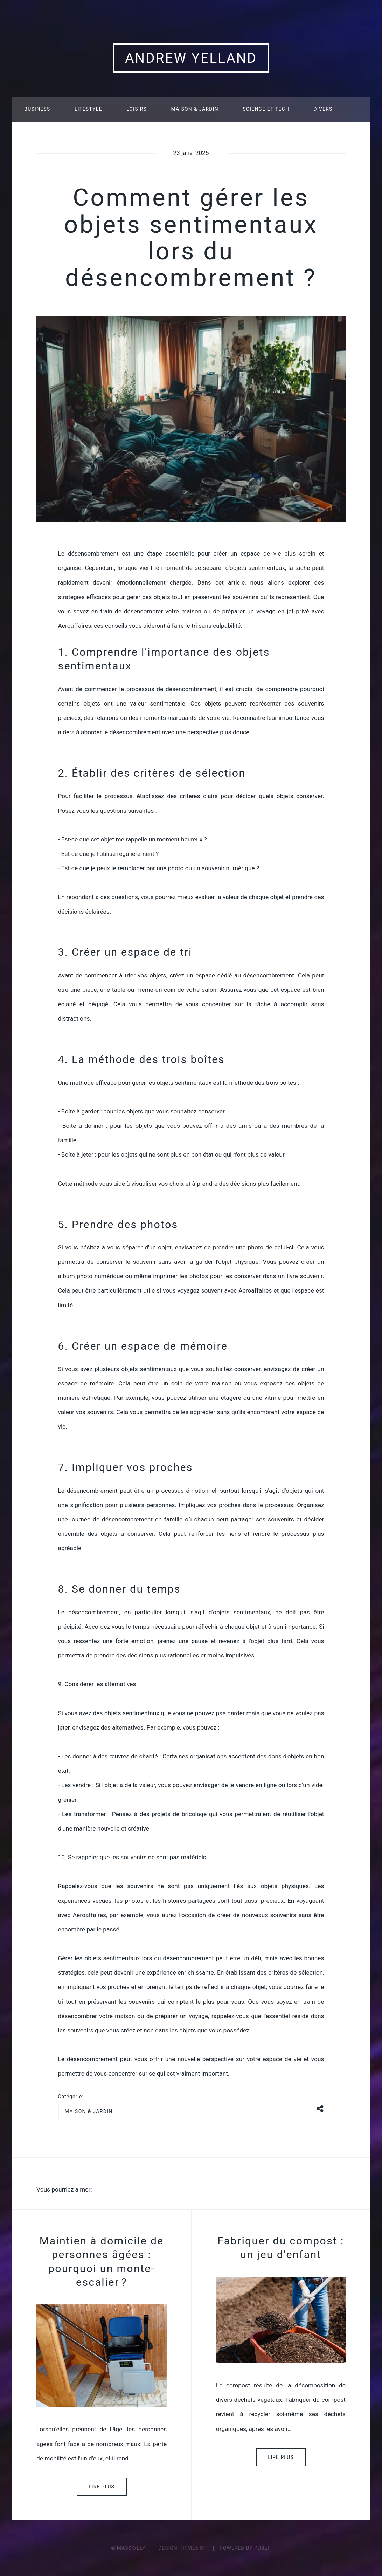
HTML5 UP (194, 2548)
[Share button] (320, 2108)
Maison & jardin (194, 109)
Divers (322, 109)
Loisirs (136, 109)
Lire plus (101, 2486)
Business (37, 109)
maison (191, 611)
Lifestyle (88, 109)
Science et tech (266, 109)
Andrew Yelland (191, 58)
